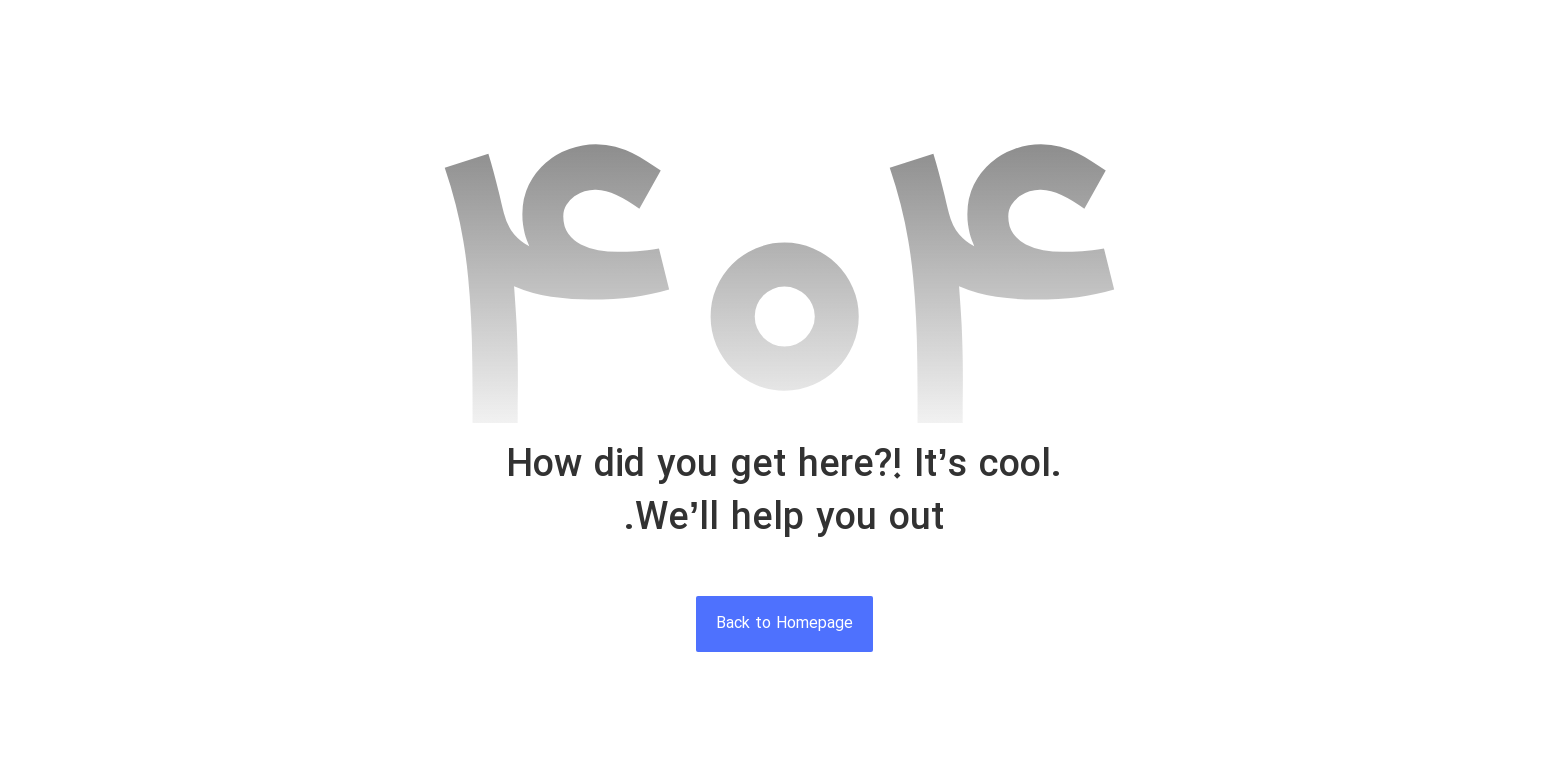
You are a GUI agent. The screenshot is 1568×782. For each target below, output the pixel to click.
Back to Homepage (784, 624)
